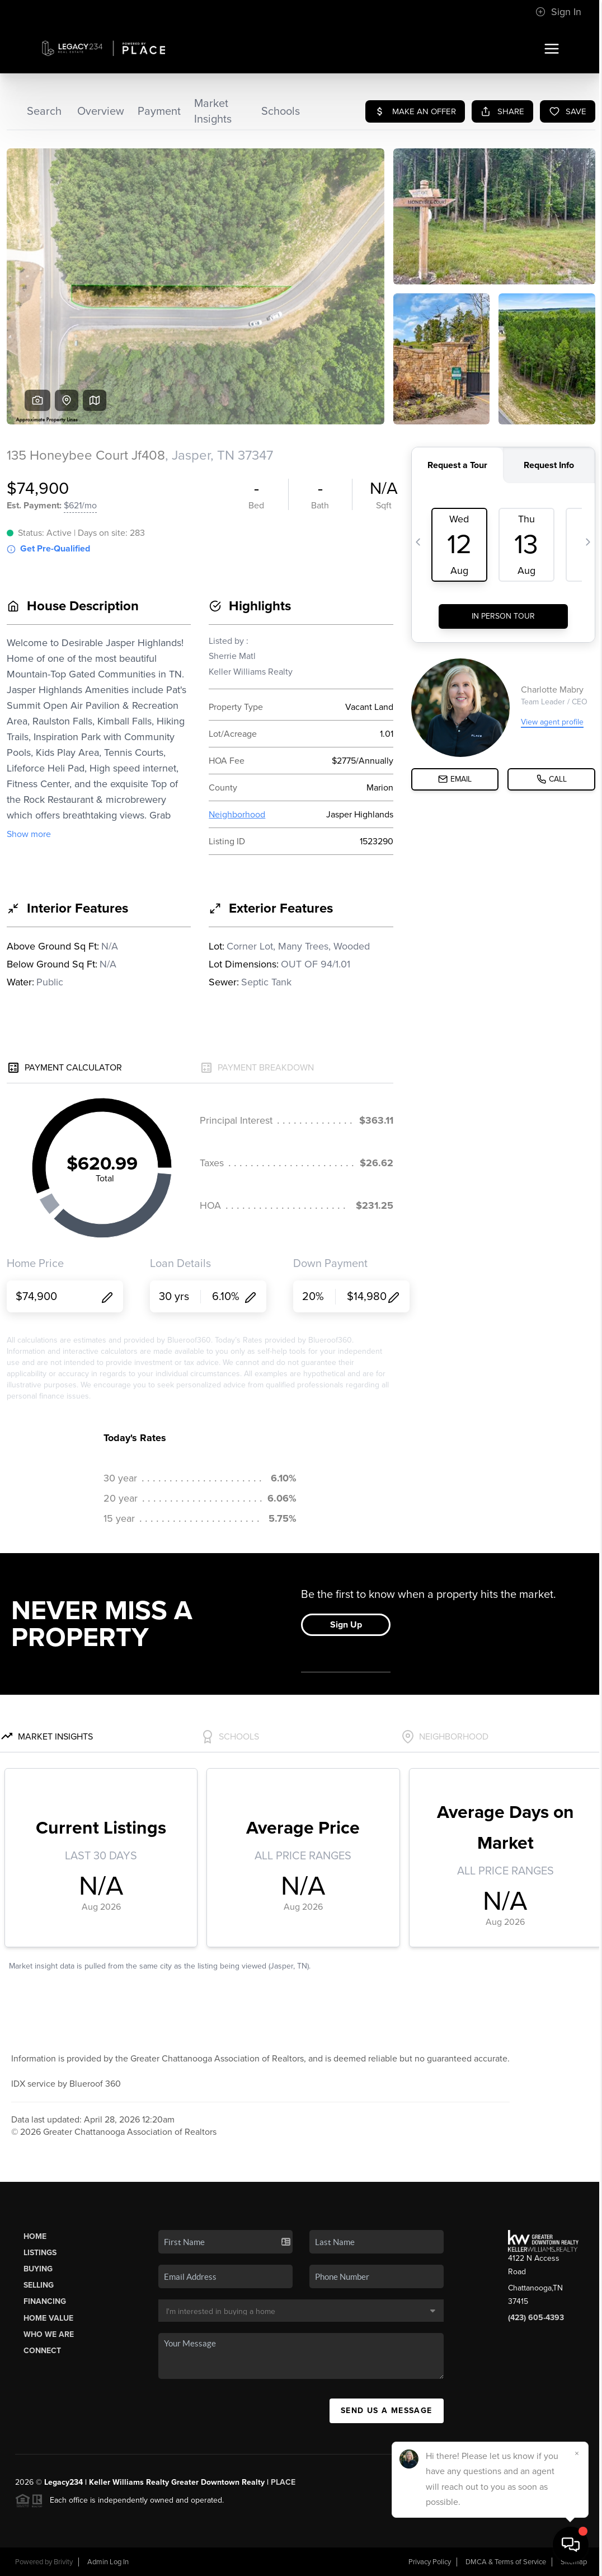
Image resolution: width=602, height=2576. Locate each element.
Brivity (63, 2562)
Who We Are (48, 2334)
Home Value (48, 2318)
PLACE (283, 2482)
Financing (44, 2301)
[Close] (576, 2453)
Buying (38, 2269)
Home (34, 2236)
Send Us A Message (386, 2410)
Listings (40, 2252)
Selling (38, 2285)
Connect (42, 2350)
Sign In (558, 11)
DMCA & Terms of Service (505, 2562)
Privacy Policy (429, 2562)
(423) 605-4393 (536, 2317)
